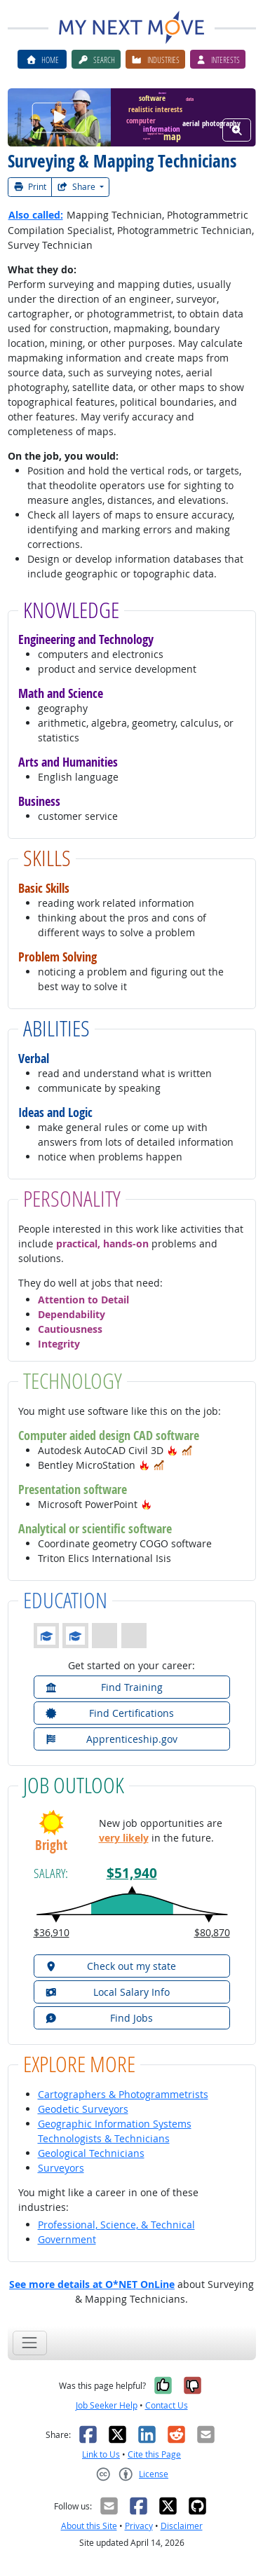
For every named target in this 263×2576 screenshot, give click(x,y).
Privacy (139, 2526)
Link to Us (101, 2454)
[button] (172, 1450)
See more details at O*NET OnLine (92, 2284)
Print (30, 187)
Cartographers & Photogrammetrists (123, 2094)
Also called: (35, 214)
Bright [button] (51, 1845)
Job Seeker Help (106, 2405)
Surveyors (61, 2167)
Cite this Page (154, 2454)
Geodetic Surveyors (83, 2109)
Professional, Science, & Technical (116, 2224)
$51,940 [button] (132, 1873)
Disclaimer (182, 2526)
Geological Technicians (91, 2153)
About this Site (89, 2526)
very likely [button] (124, 1837)
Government (67, 2239)
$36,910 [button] (51, 1932)
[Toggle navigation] (30, 2343)
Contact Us (166, 2405)
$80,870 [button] (212, 1932)
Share (77, 187)
